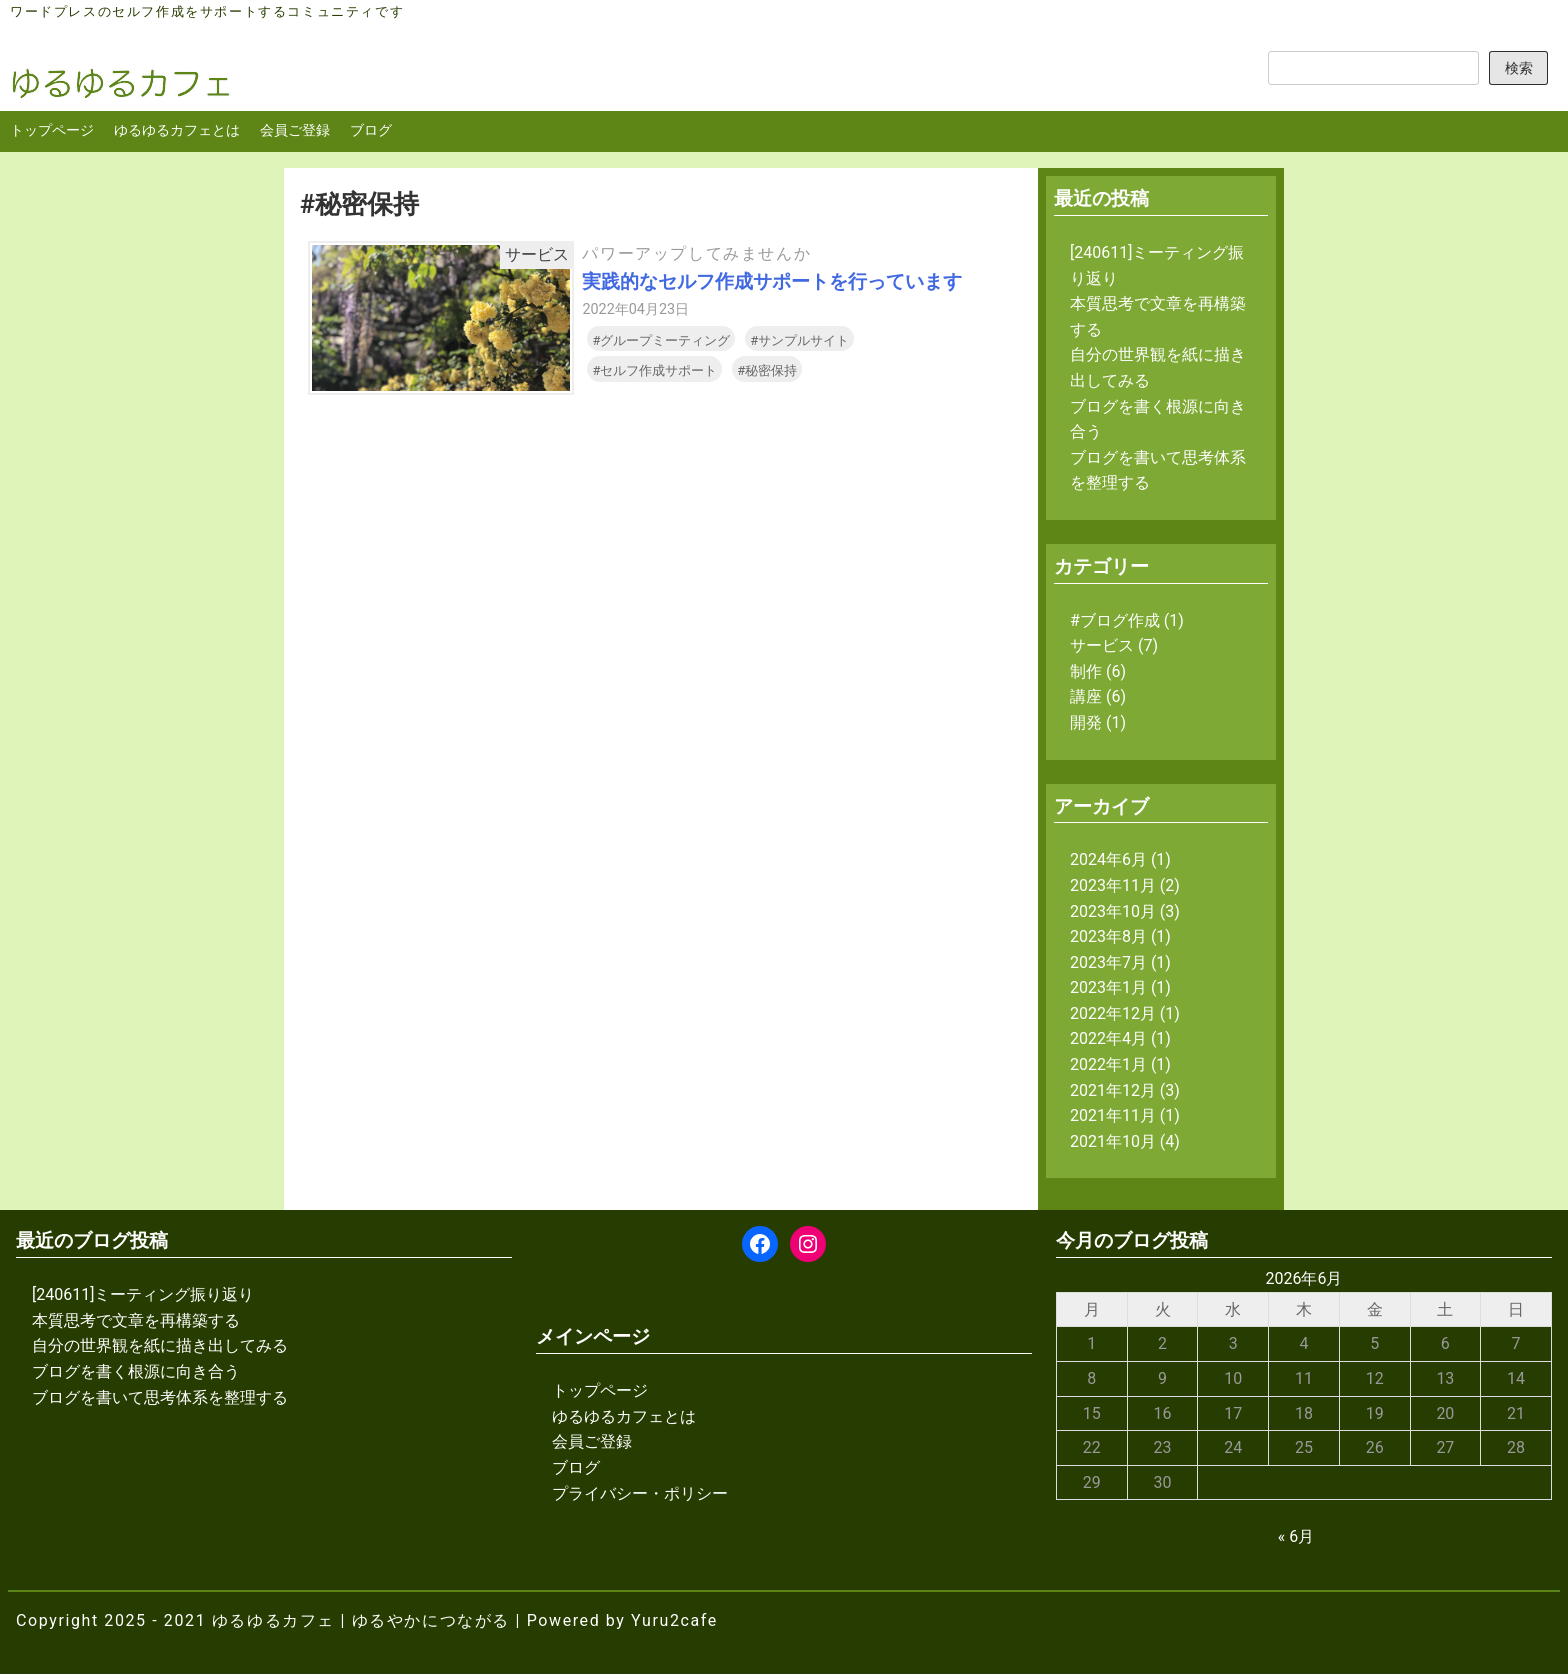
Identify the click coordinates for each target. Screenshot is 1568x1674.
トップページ (52, 130)
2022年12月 (1113, 1013)
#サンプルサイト (799, 340)
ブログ (371, 130)
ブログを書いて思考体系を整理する (160, 1397)
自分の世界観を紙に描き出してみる (160, 1345)
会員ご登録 (295, 130)
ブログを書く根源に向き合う (136, 1371)
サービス (1102, 645)
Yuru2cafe (674, 1620)
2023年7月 (1108, 962)
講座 (1086, 696)
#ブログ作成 (1115, 620)
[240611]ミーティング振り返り (143, 1294)
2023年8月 (1108, 936)
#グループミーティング (661, 340)
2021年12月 (1113, 1090)
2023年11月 (1113, 885)
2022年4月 (1108, 1038)
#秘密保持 (767, 370)
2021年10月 (1113, 1141)
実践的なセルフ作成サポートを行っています (772, 281)
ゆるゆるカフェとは (177, 130)
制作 (1086, 671)
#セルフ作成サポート (654, 370)
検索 (1519, 68)
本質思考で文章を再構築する (136, 1320)
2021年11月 (1113, 1115)
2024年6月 (1108, 859)
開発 (1086, 722)
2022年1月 (1108, 1064)
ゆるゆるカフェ (273, 1620)
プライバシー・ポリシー (640, 1493)
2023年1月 (1108, 987)
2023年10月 (1113, 911)
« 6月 (1296, 1536)
